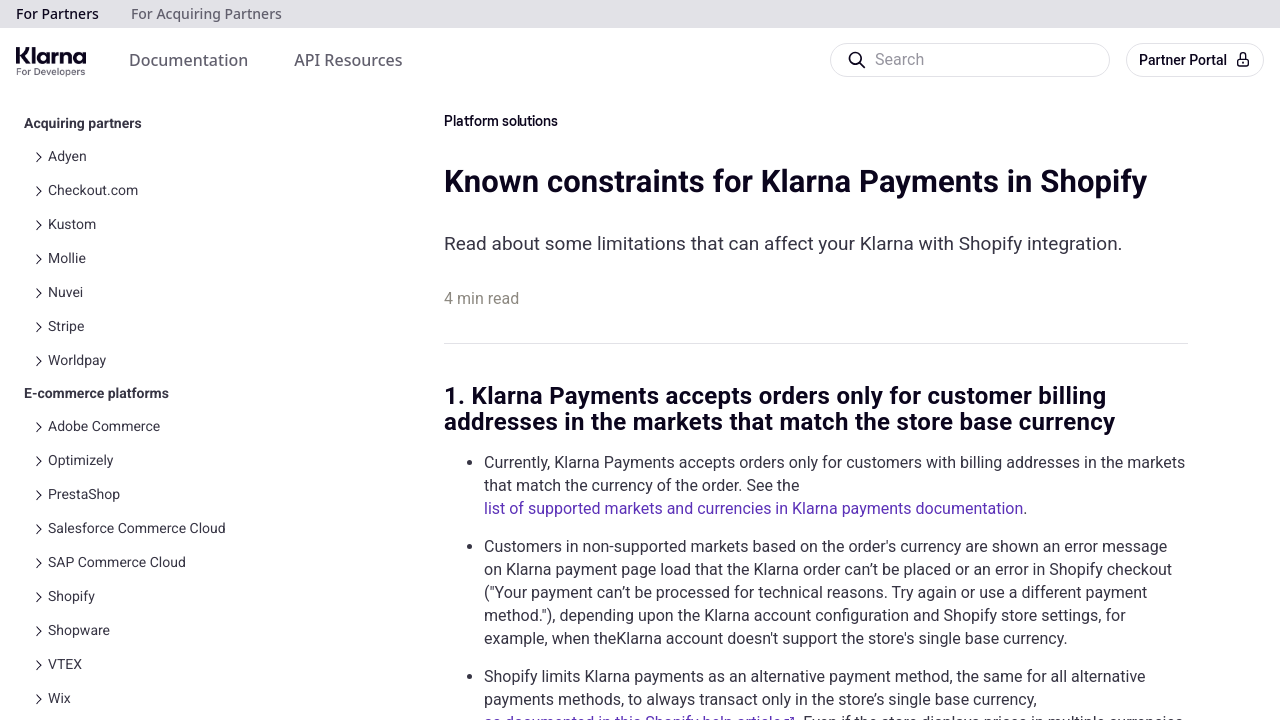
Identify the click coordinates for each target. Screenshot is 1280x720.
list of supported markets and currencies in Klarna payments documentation (753, 508)
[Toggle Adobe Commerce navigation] (38, 427)
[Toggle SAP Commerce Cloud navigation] (38, 563)
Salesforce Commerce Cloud (137, 529)
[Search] (969, 60)
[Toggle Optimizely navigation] (38, 461)
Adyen (67, 157)
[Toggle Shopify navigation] (38, 597)
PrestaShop (84, 495)
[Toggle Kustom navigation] (38, 225)
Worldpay (77, 361)
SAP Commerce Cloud (117, 563)
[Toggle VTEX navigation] (38, 665)
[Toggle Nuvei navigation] (38, 293)
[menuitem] (188, 60)
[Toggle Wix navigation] (38, 699)
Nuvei (65, 293)
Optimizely (80, 461)
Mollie (67, 259)
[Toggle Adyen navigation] (38, 157)
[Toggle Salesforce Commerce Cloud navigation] (38, 529)
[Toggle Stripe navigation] (38, 327)
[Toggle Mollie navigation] (38, 259)
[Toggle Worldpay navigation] (38, 361)
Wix (59, 699)
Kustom (72, 225)
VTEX (65, 665)
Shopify (71, 597)
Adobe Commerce (104, 427)
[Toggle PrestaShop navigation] (38, 495)
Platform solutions (501, 122)
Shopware (79, 631)
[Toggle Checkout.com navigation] (38, 191)
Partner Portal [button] (1195, 60)
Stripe (66, 327)
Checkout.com (93, 191)
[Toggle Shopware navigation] (38, 631)
